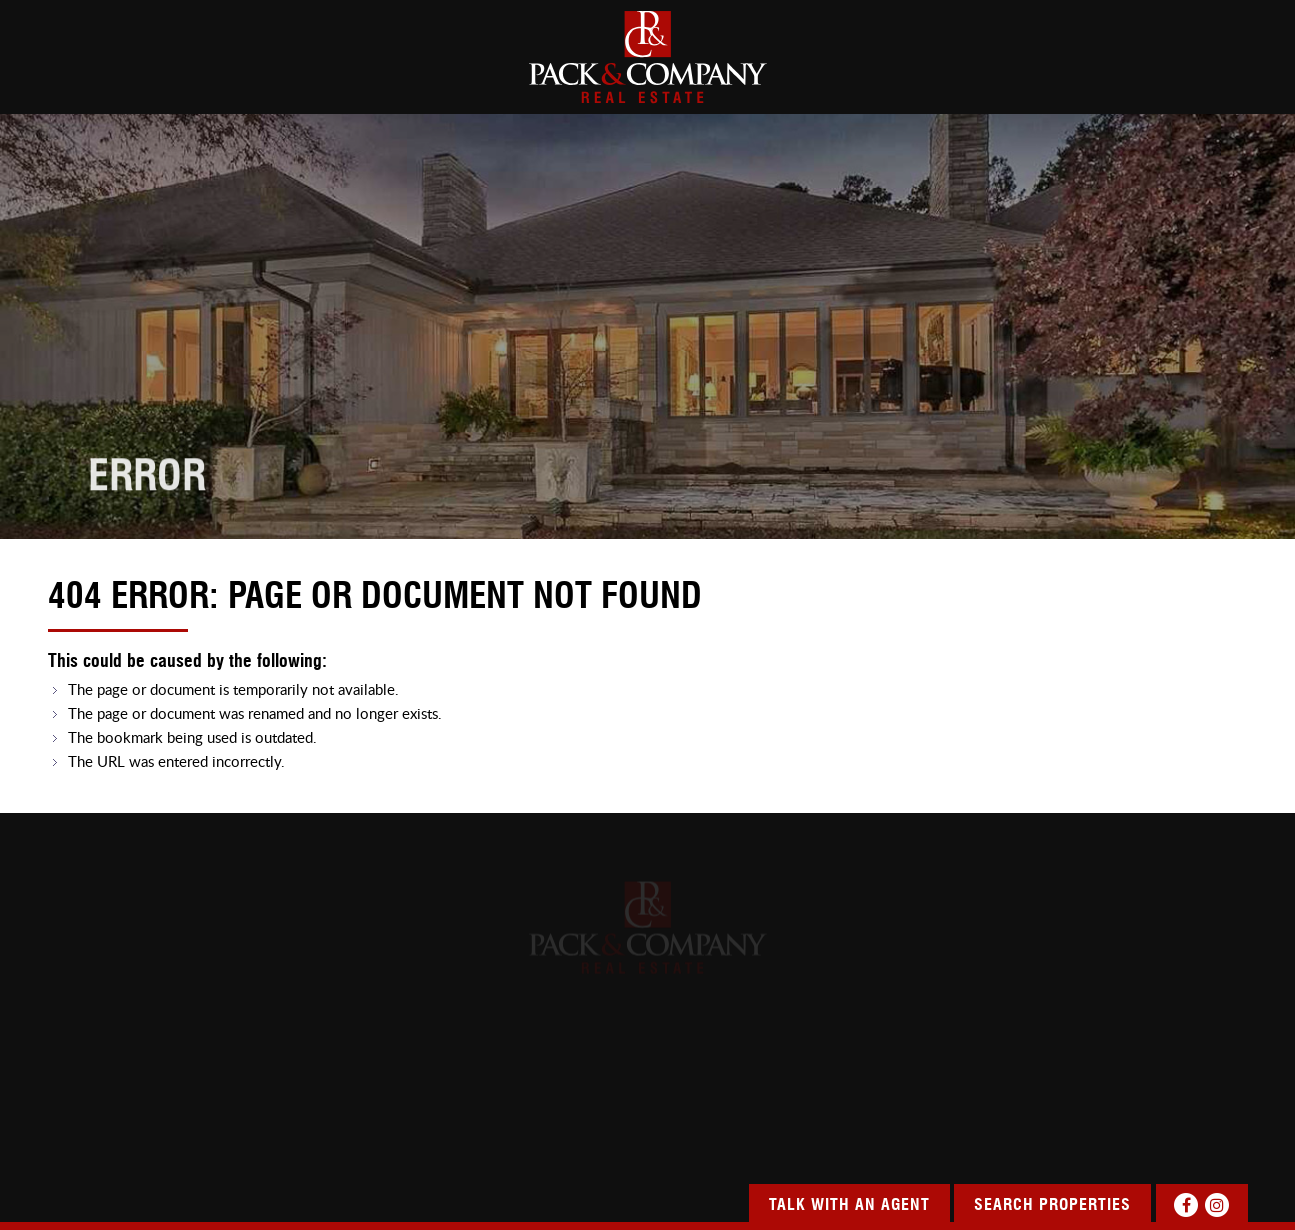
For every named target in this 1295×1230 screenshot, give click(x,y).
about (196, 79)
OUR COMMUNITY (1033, 79)
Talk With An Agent (849, 1206)
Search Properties (1052, 1206)
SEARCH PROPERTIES (377, 79)
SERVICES (870, 79)
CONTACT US (1205, 79)
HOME (68, 79)
